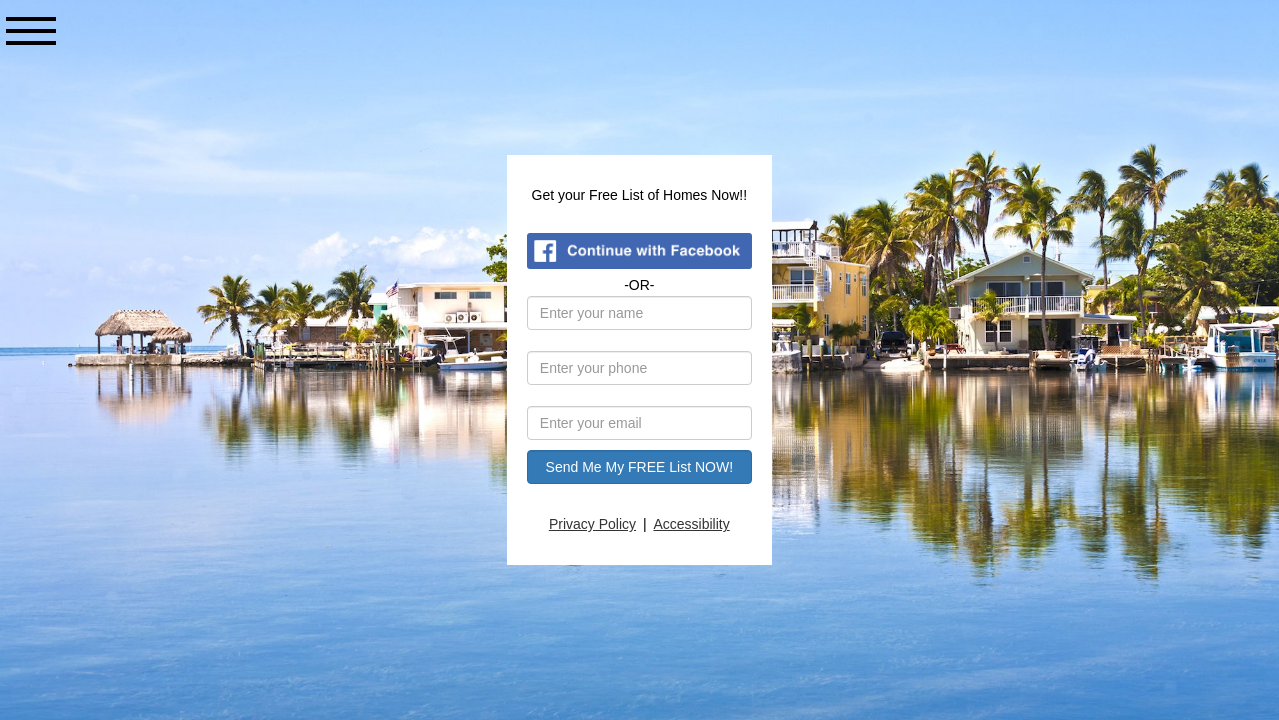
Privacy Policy (594, 524)
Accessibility (692, 524)
